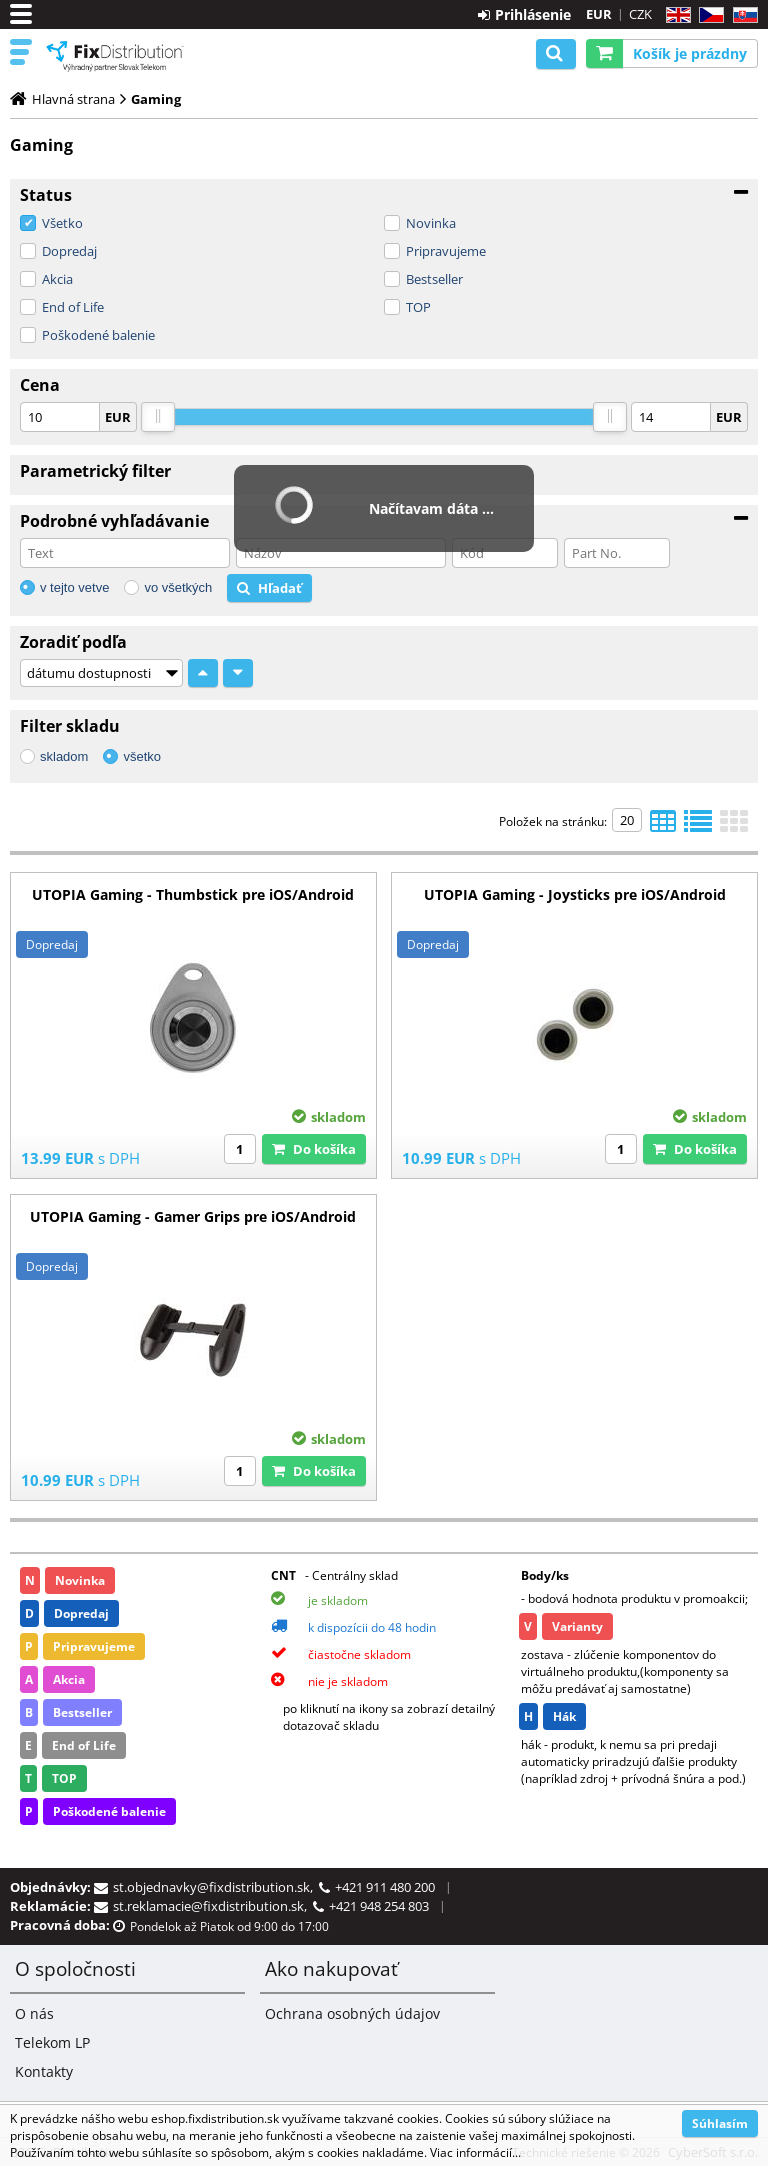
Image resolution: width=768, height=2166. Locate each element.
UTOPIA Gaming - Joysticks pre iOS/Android (575, 894)
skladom (64, 756)
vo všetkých (178, 587)
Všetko (62, 223)
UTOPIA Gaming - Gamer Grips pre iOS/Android (193, 1216)
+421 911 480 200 (385, 1887)
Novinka (431, 223)
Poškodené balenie (98, 335)
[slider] (158, 417)
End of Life (73, 307)
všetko (142, 756)
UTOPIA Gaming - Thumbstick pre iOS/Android (193, 894)
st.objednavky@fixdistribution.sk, (216, 1887)
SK (741, 15)
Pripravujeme (446, 251)
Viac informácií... (475, 2152)
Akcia (57, 279)
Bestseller (434, 279)
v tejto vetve (74, 587)
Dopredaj (69, 251)
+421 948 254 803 (379, 1906)
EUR (599, 14)
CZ (707, 15)
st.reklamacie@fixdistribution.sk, (213, 1906)
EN (675, 15)
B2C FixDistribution (114, 56)
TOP (418, 307)
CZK (640, 14)
